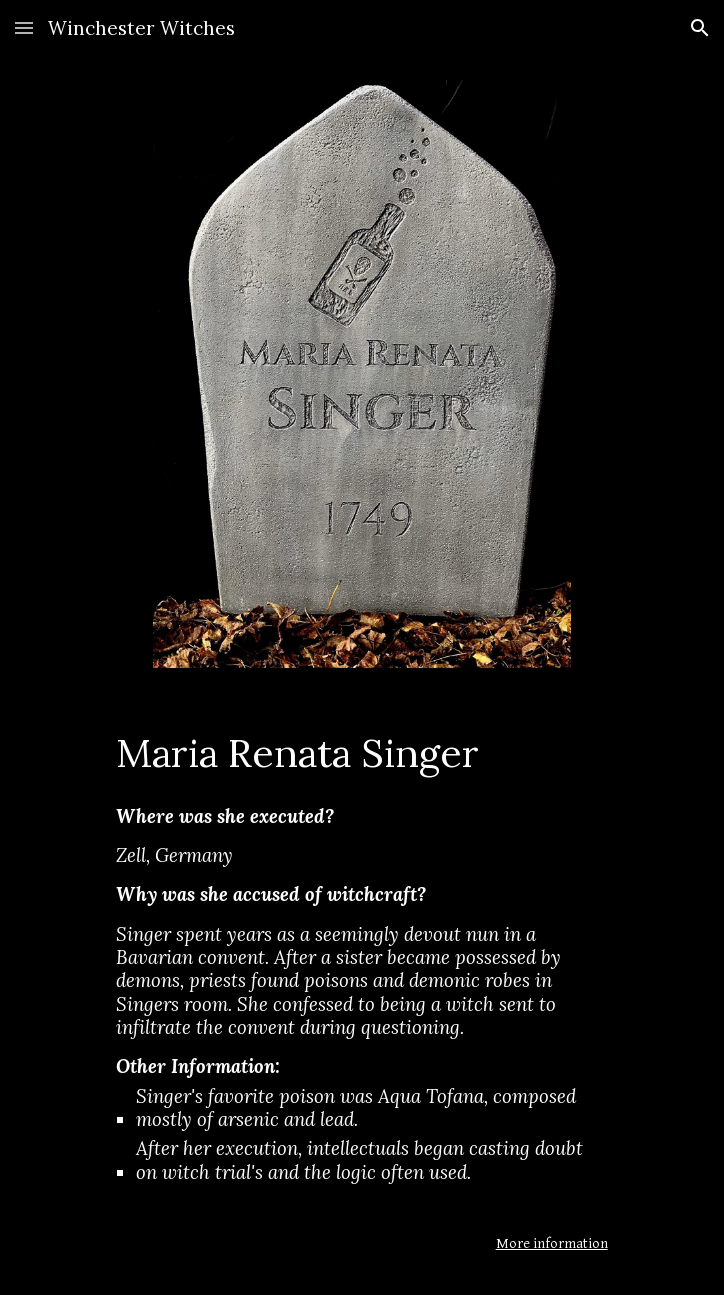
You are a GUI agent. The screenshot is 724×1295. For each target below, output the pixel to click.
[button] (24, 27)
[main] (361, 753)
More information (552, 1243)
